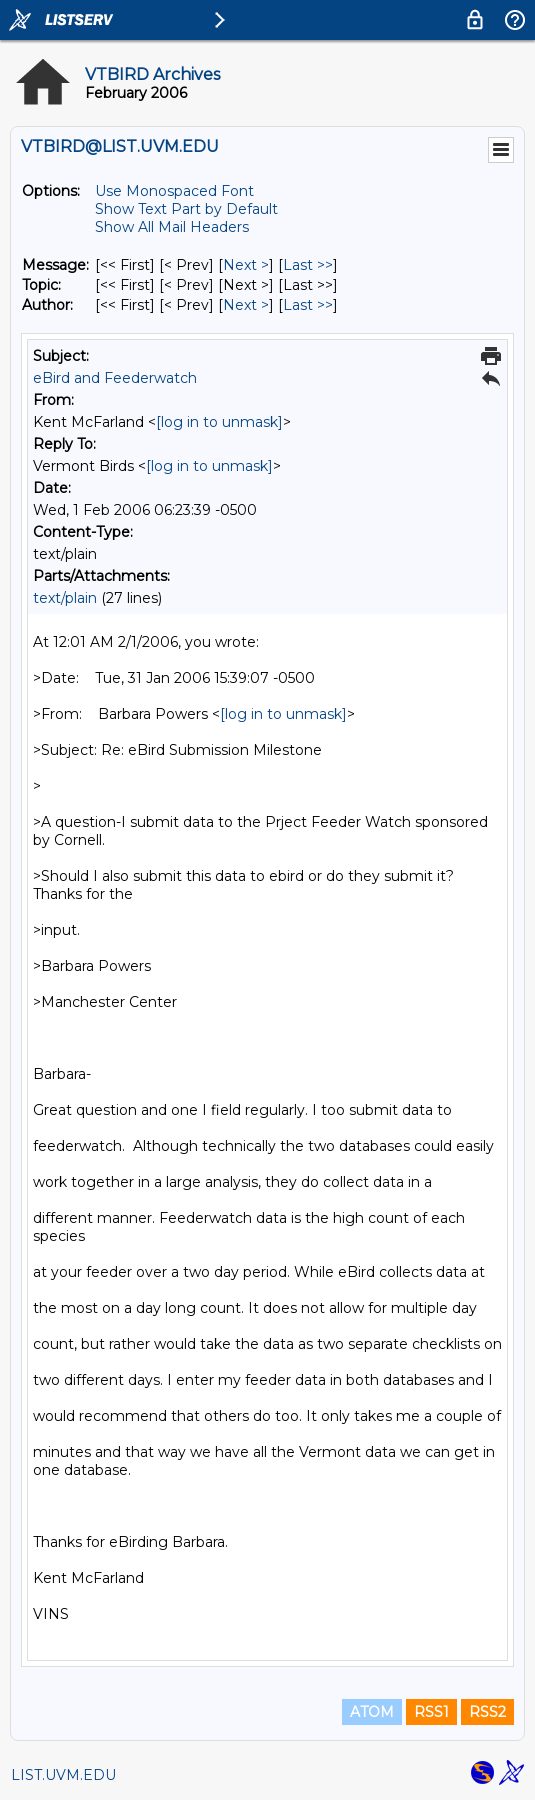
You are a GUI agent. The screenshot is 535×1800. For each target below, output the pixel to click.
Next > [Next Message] (246, 265)
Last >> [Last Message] (308, 265)
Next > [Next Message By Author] (246, 305)
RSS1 (431, 1712)
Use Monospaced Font (174, 191)
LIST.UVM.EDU (63, 1775)
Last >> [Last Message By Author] (308, 305)
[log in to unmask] (219, 422)
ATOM (372, 1712)
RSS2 (487, 1712)
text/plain (65, 598)
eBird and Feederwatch (115, 378)
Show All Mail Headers (172, 227)
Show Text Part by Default (186, 209)
